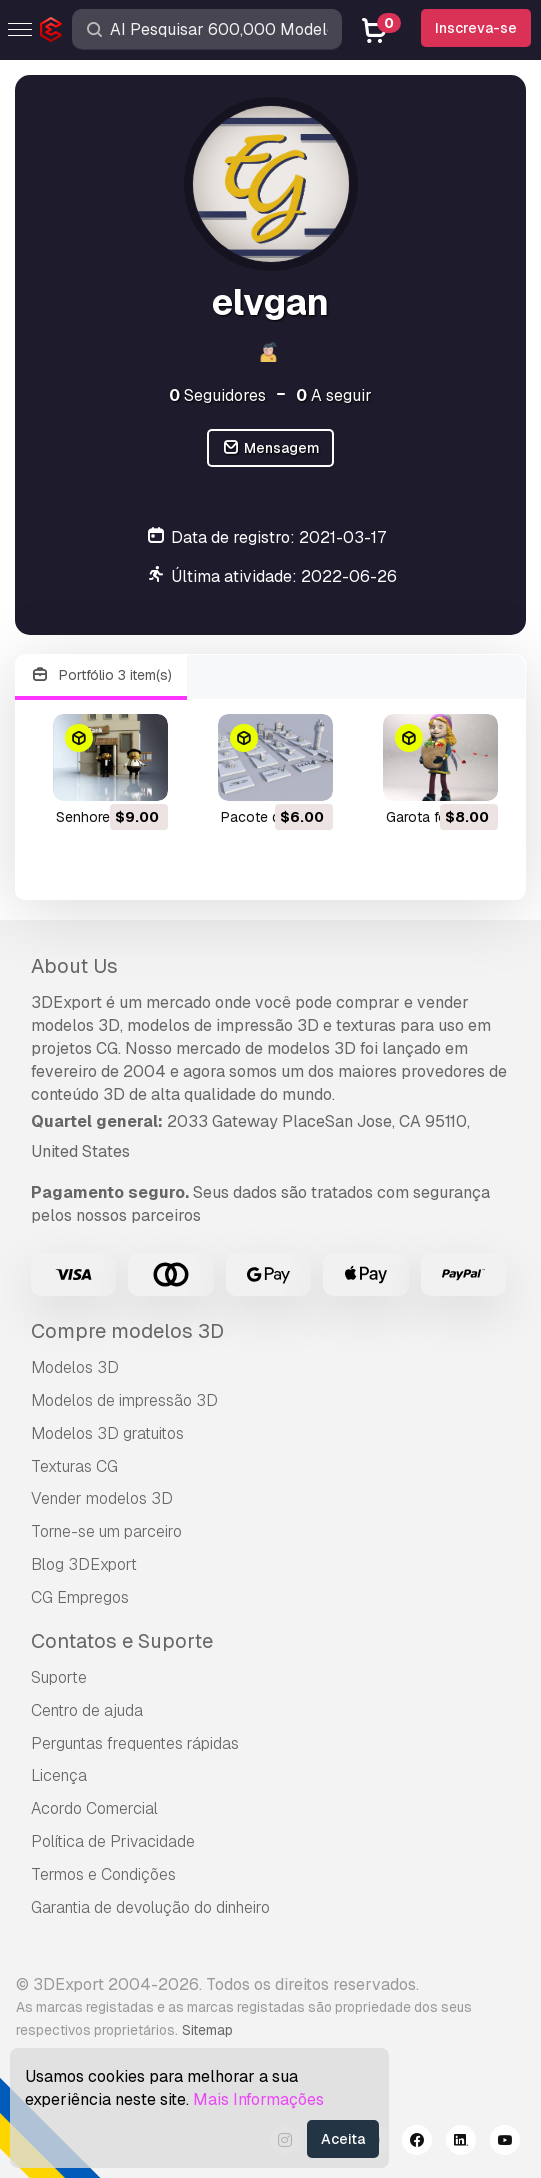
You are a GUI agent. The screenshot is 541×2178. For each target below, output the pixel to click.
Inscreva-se (476, 28)
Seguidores (217, 395)
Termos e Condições (103, 1874)
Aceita (343, 2139)
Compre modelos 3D (127, 1331)
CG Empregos (80, 1597)
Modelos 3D (75, 1367)
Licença (59, 1775)
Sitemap (207, 2030)
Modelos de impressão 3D (124, 1400)
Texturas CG (74, 1466)
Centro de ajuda (87, 1710)
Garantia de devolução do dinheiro (150, 1907)
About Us (74, 966)
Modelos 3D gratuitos (107, 1433)
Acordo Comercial (94, 1808)
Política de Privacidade (113, 1841)
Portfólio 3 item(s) (101, 675)
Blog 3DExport (84, 1564)
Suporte (59, 1677)
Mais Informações (258, 2099)
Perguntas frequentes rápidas (135, 1743)
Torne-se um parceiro (106, 1531)
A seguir (334, 395)
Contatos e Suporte (122, 1641)
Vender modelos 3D (102, 1498)
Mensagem (270, 448)
